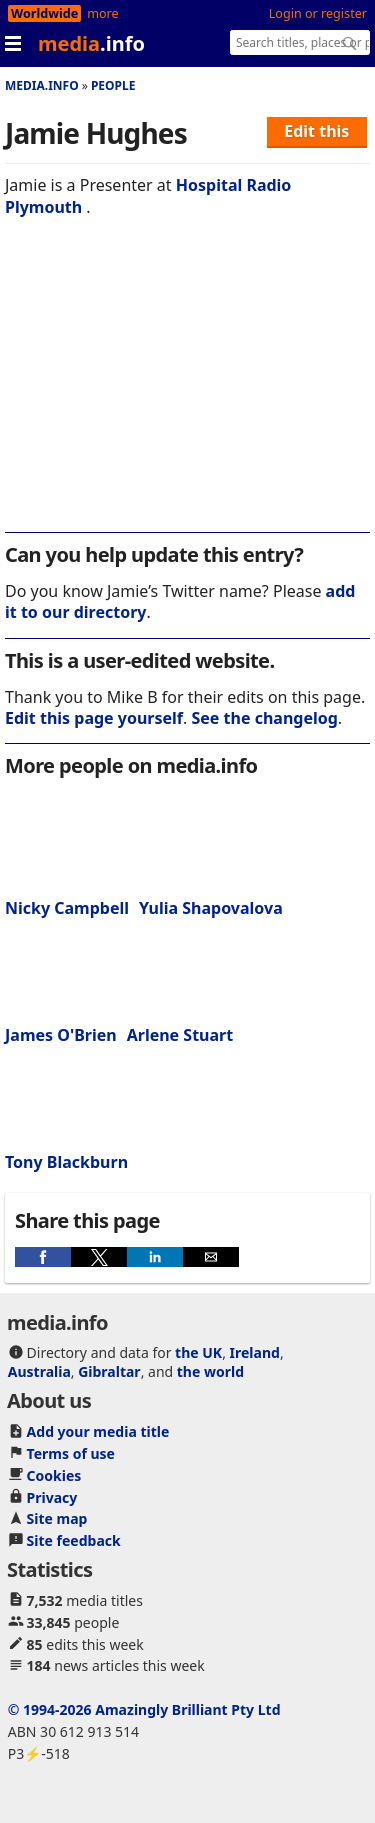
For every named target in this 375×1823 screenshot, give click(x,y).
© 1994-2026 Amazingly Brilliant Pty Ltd (144, 1709)
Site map (57, 1518)
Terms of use (71, 1453)
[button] (43, 1257)
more (102, 13)
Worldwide (44, 13)
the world (210, 1371)
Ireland (255, 1352)
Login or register (318, 13)
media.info (42, 85)
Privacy (52, 1497)
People (113, 85)
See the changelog (265, 718)
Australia (39, 1371)
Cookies (54, 1475)
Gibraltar (109, 1371)
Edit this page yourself (94, 718)
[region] (187, 388)
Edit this (316, 131)
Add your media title (98, 1431)
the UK (198, 1352)
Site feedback (74, 1540)
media (91, 43)
